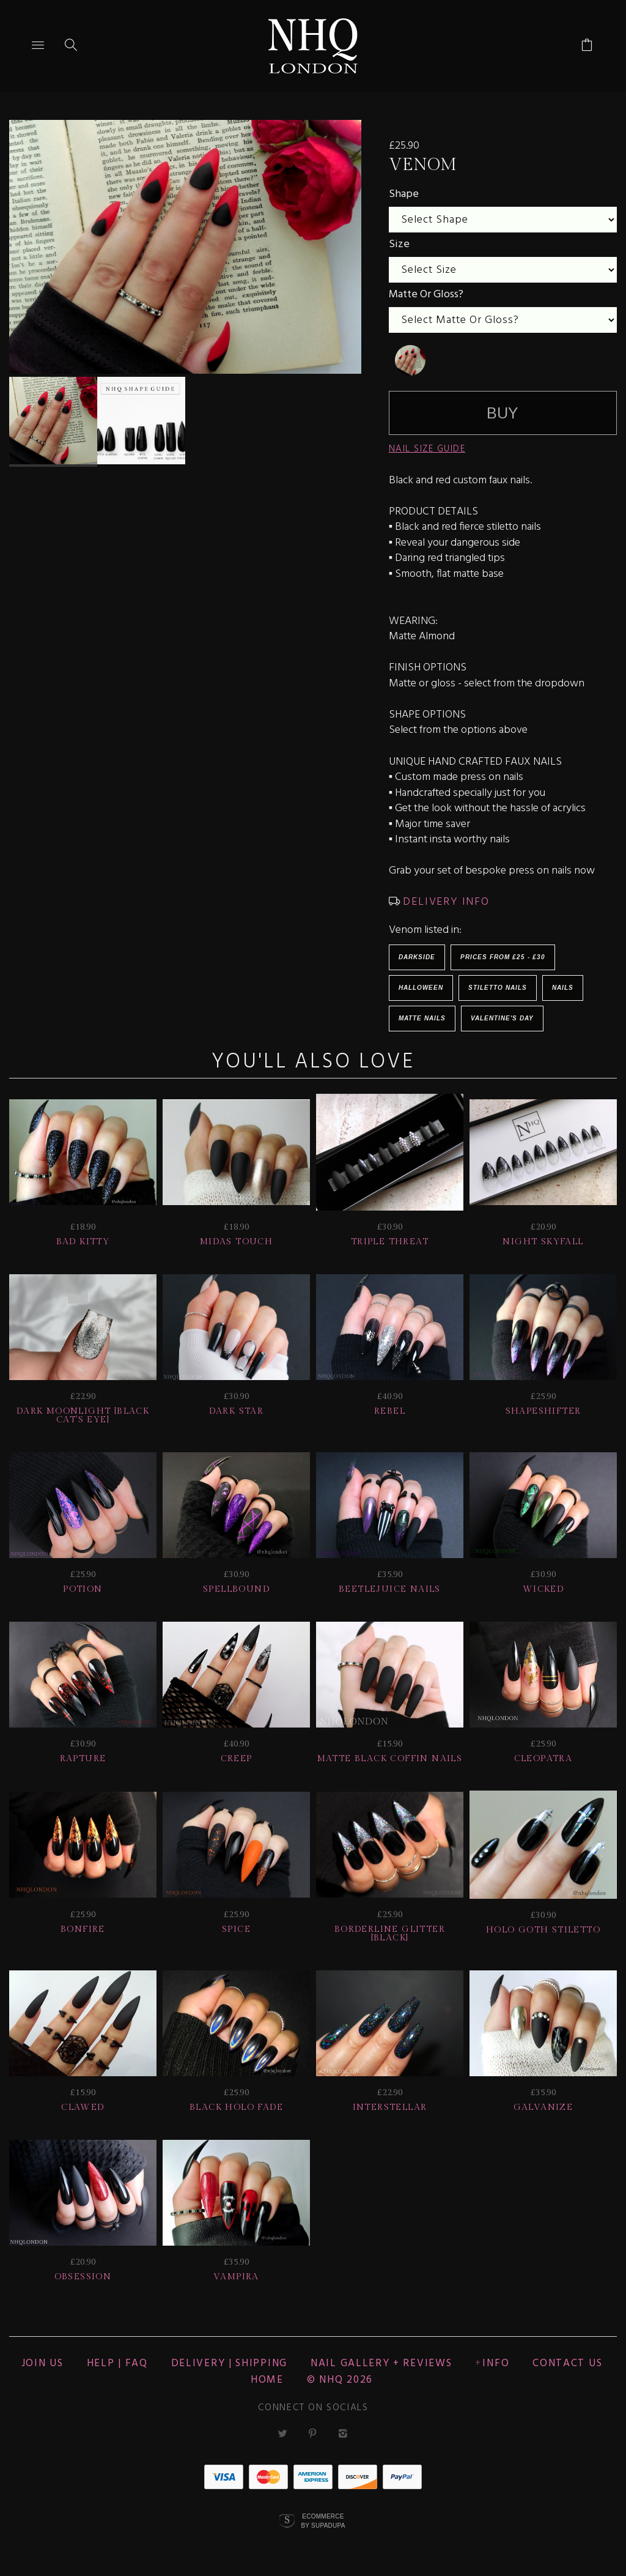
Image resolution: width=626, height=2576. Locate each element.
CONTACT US (567, 2363)
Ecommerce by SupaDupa (323, 2520)
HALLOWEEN (421, 987)
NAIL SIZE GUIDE (427, 449)
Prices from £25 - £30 (502, 957)
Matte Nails (422, 1018)
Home (267, 2380)
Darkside (417, 957)
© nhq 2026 (340, 2380)
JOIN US (42, 2363)
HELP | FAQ (117, 2363)
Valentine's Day (502, 1018)
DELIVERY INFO (445, 902)
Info (495, 2363)
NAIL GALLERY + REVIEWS (381, 2363)
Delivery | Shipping (229, 2363)
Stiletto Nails (497, 987)
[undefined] (410, 360)
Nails (562, 987)
